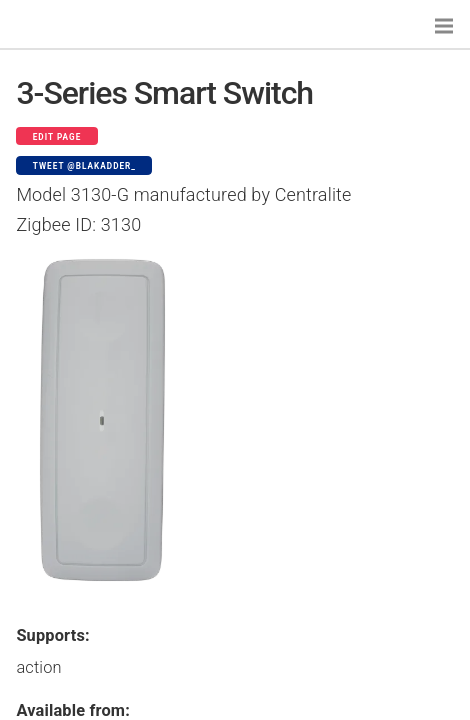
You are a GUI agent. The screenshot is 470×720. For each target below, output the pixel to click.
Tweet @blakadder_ (84, 166)
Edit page (57, 137)
